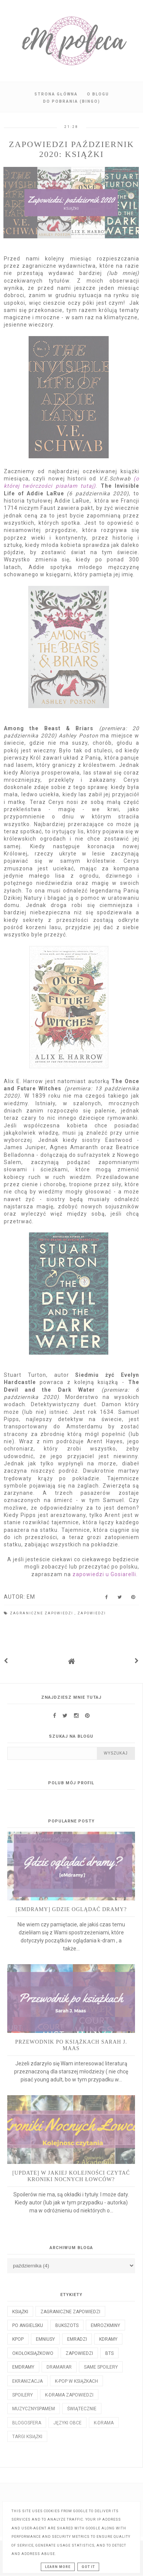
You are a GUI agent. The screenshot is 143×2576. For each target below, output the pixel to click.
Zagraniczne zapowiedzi (42, 1613)
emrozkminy (105, 2325)
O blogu (98, 94)
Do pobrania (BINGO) (71, 101)
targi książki (27, 2436)
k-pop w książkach (76, 2381)
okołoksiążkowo (32, 2353)
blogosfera (26, 2423)
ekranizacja (27, 2381)
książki (20, 2311)
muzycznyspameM (33, 2408)
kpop (18, 2339)
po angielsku (27, 2325)
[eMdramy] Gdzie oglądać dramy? (71, 1909)
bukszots (67, 2325)
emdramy (23, 2367)
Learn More (58, 2567)
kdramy (108, 2339)
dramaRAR (59, 2367)
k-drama (104, 2423)
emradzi (77, 2339)
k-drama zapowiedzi (69, 2395)
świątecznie (81, 2408)
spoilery (22, 2395)
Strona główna (56, 94)
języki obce (67, 2423)
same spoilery (101, 2367)
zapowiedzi (91, 1613)
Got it (88, 2567)
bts (109, 2353)
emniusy (45, 2339)
